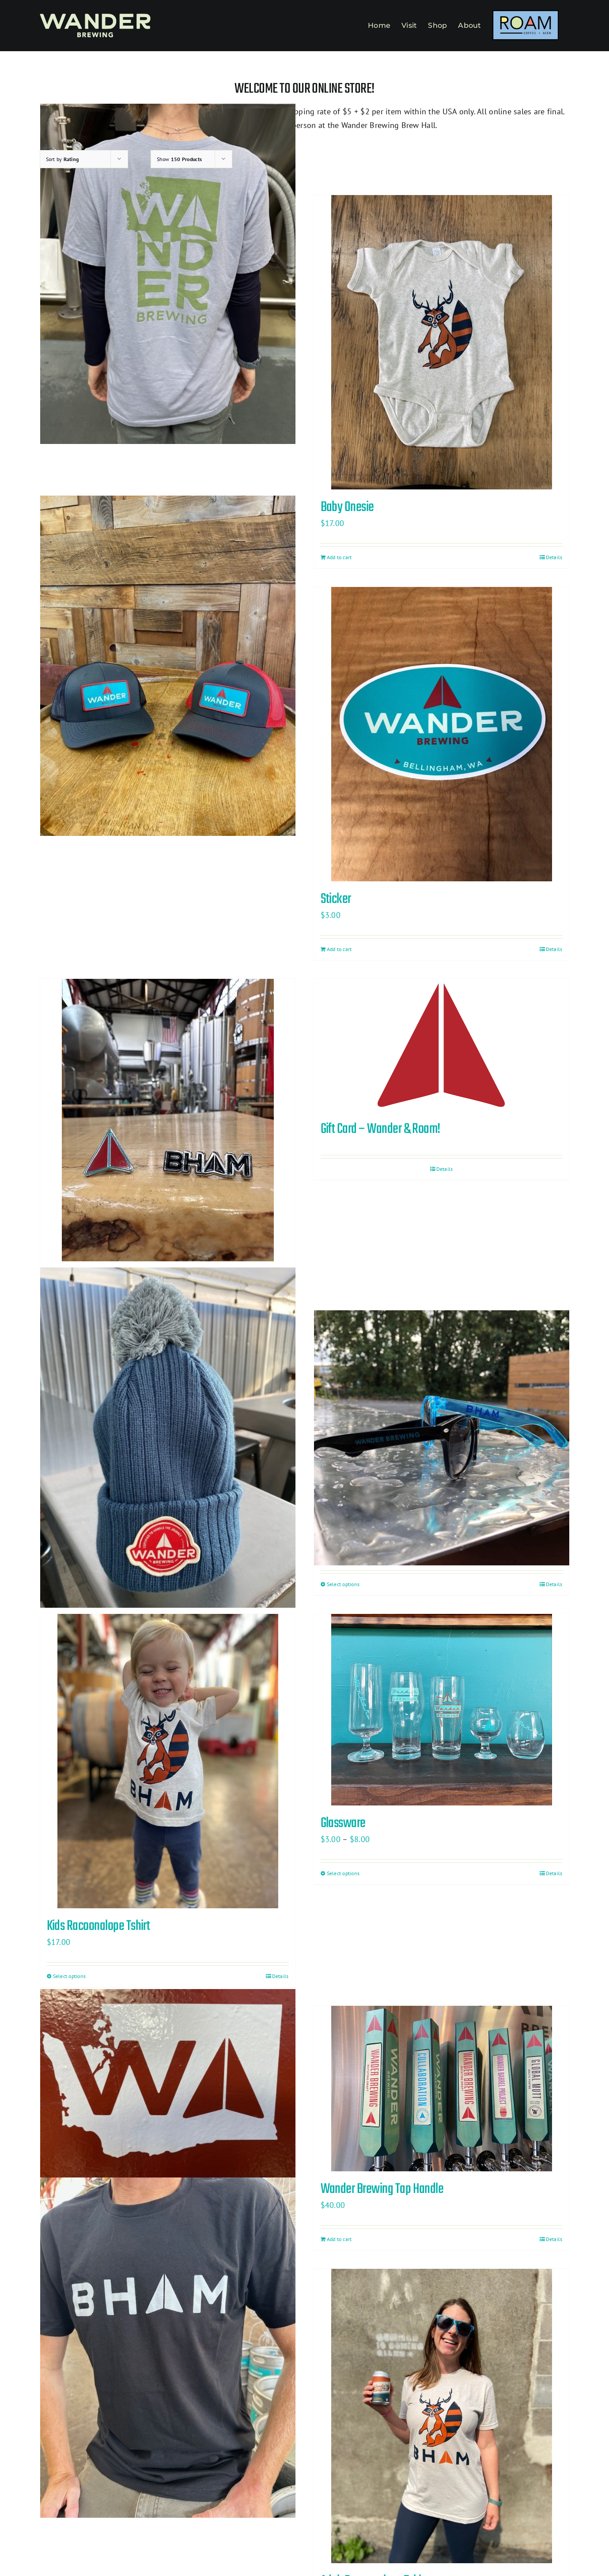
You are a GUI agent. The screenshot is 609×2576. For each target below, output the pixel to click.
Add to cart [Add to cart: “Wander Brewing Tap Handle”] (339, 2239)
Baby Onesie (347, 507)
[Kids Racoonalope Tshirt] (167, 1761)
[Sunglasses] (441, 1438)
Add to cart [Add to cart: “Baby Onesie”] (339, 557)
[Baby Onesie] (441, 342)
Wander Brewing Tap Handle (382, 2189)
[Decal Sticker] (167, 2084)
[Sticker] (441, 734)
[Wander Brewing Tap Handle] (441, 2088)
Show (179, 159)
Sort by (62, 159)
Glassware (343, 1823)
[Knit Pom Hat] (167, 1438)
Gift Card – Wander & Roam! (380, 1129)
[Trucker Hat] (167, 666)
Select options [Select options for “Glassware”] (343, 1873)
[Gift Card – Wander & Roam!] (441, 1045)
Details (554, 557)
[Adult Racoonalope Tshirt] (441, 2416)
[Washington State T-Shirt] (167, 274)
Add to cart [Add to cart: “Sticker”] (339, 949)
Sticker (336, 899)
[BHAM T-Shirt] (167, 2347)
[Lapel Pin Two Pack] (167, 1120)
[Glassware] (441, 1709)
